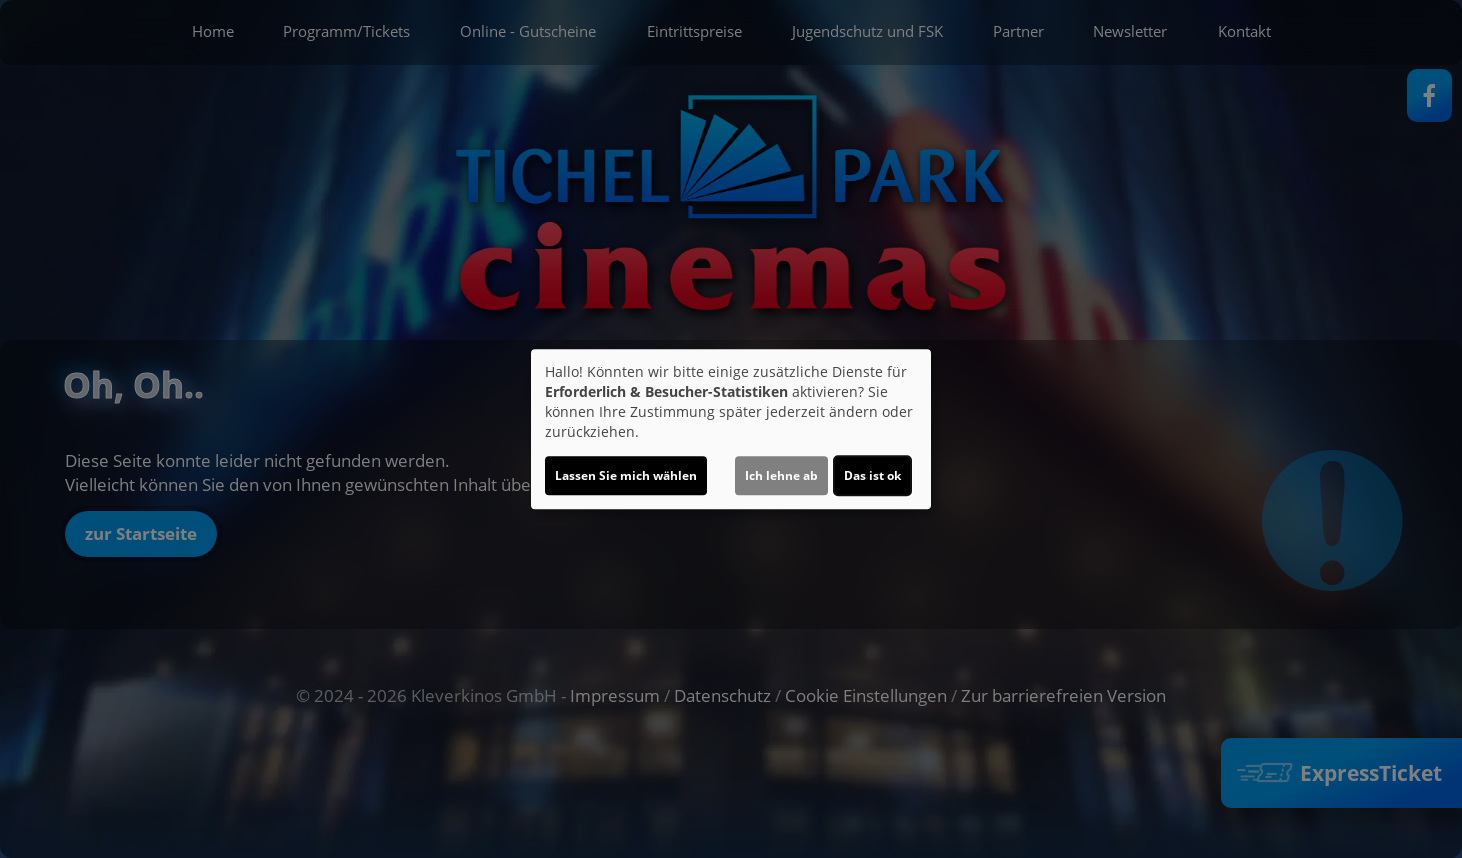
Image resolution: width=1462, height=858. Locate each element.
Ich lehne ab (781, 475)
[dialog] (731, 429)
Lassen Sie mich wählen (626, 475)
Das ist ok (872, 475)
